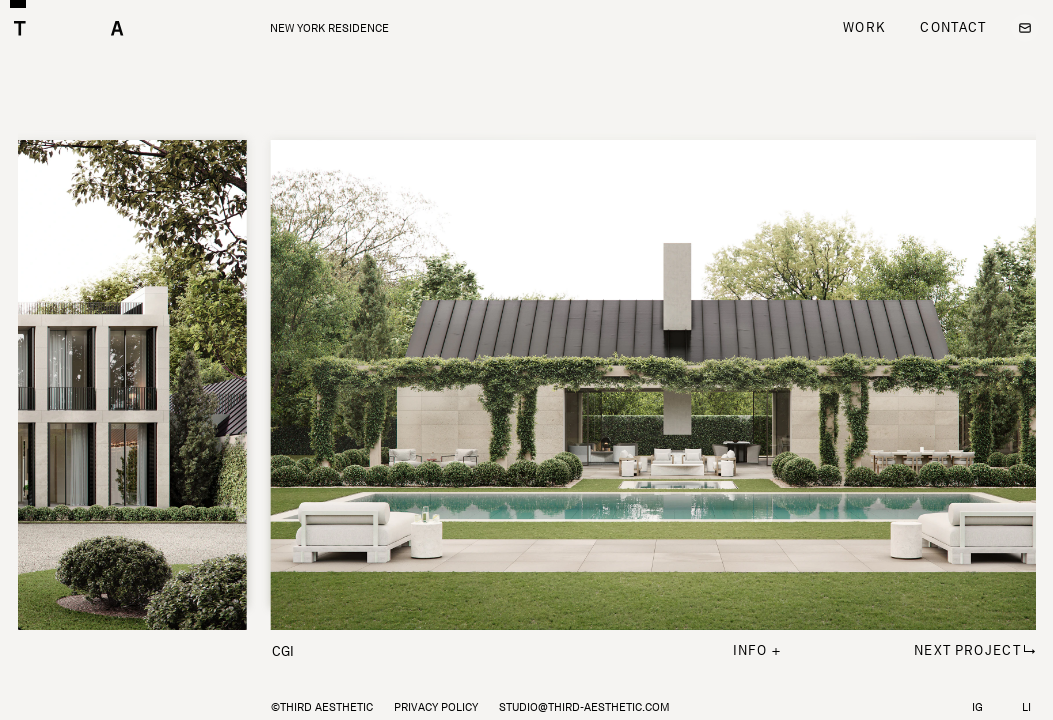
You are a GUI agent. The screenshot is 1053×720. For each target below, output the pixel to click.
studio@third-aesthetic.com (584, 707)
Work (864, 27)
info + (757, 650)
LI (1026, 707)
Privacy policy (436, 707)
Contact (953, 27)
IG (977, 707)
